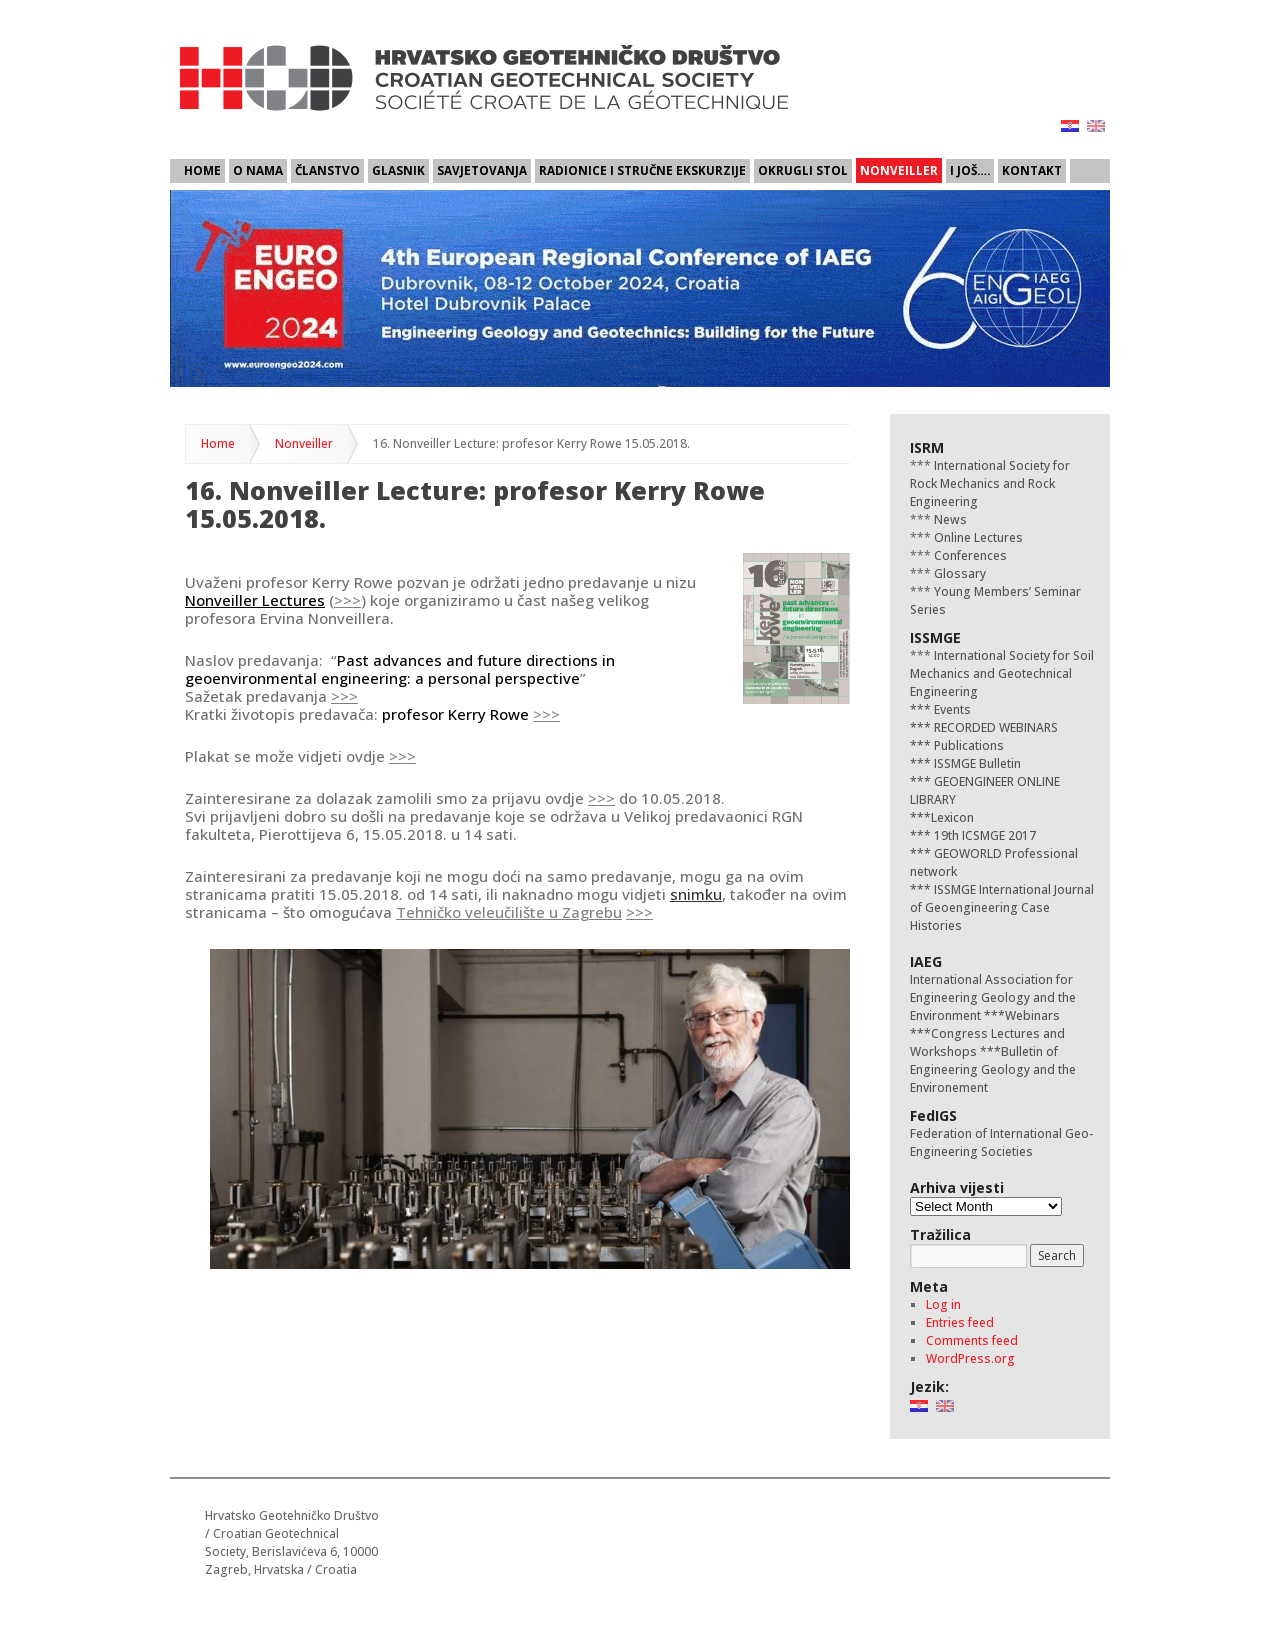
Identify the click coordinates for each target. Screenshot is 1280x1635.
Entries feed (960, 1322)
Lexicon (952, 817)
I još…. (970, 170)
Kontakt (1032, 170)
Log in (943, 1304)
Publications (967, 745)
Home (202, 170)
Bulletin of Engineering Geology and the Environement (993, 1069)
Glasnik (398, 170)
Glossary (958, 573)
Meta (929, 1286)
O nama (258, 170)
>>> (347, 600)
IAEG (926, 961)
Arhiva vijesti (957, 1187)
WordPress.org (970, 1358)
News (949, 519)
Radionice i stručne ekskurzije (642, 170)
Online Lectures (977, 537)
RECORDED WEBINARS (994, 727)
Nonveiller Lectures (255, 600)
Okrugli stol (803, 170)
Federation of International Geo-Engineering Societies (1001, 1142)
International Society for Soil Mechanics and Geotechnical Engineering (1002, 673)
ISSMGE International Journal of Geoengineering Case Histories (1002, 907)
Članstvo (327, 170)
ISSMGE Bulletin (976, 763)
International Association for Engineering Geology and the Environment (993, 997)
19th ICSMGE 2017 (983, 835)
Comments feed (972, 1340)
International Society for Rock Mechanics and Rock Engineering (990, 483)
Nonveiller (899, 170)
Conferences (969, 555)
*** (920, 709)
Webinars (1032, 1015)
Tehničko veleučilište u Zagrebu (509, 912)
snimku (696, 894)
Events (951, 709)
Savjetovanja (482, 170)
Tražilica (940, 1234)
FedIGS (933, 1115)
